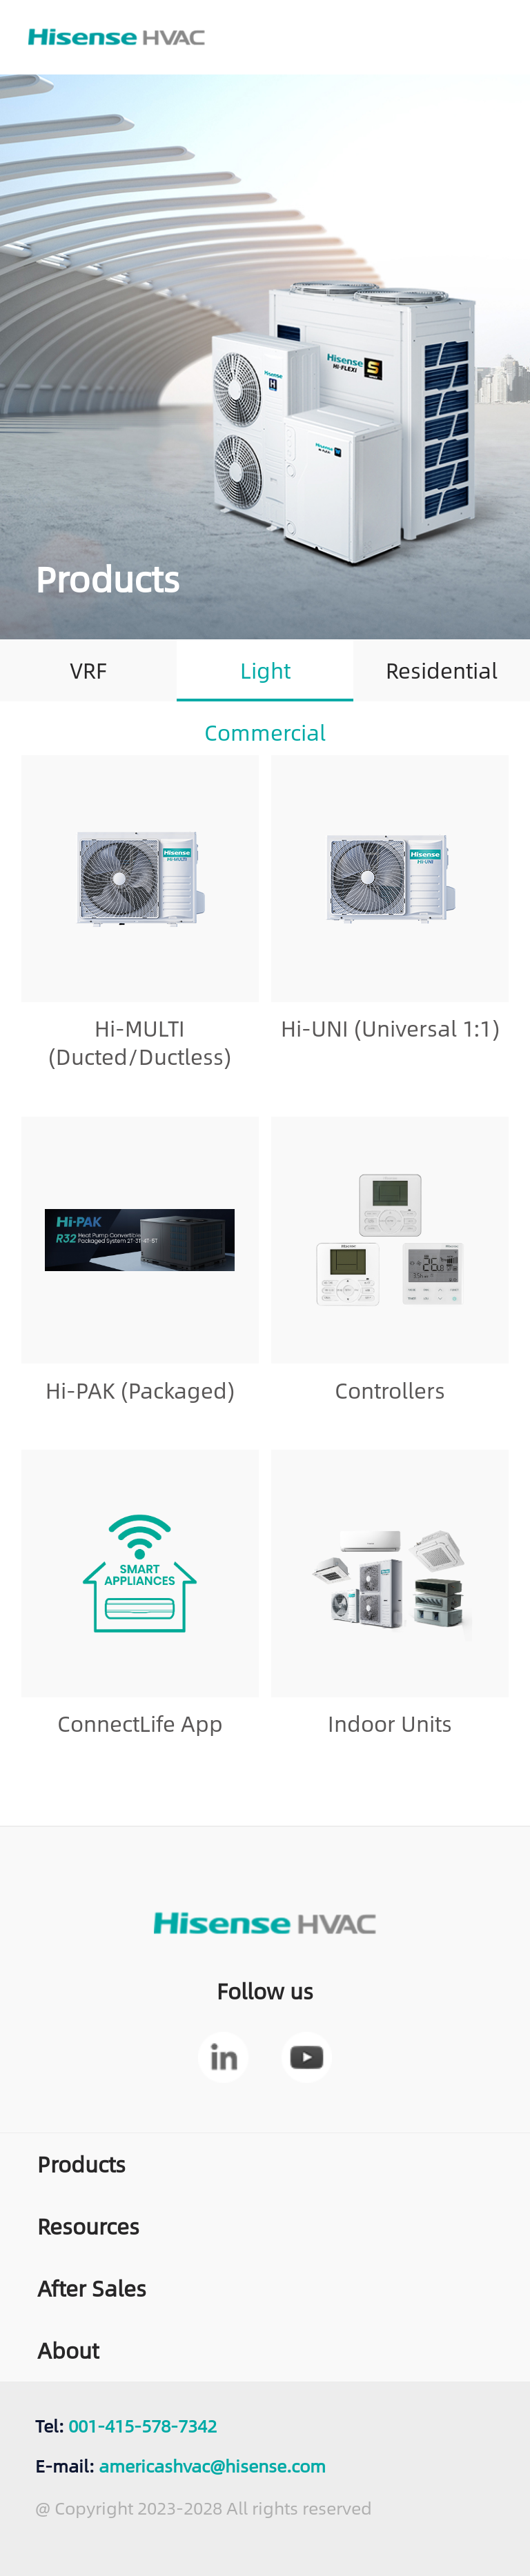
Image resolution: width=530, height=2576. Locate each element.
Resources (88, 2226)
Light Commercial (265, 676)
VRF (88, 670)
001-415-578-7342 (142, 2425)
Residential (442, 670)
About (68, 2350)
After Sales (91, 2288)
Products (81, 2164)
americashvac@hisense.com (212, 2465)
